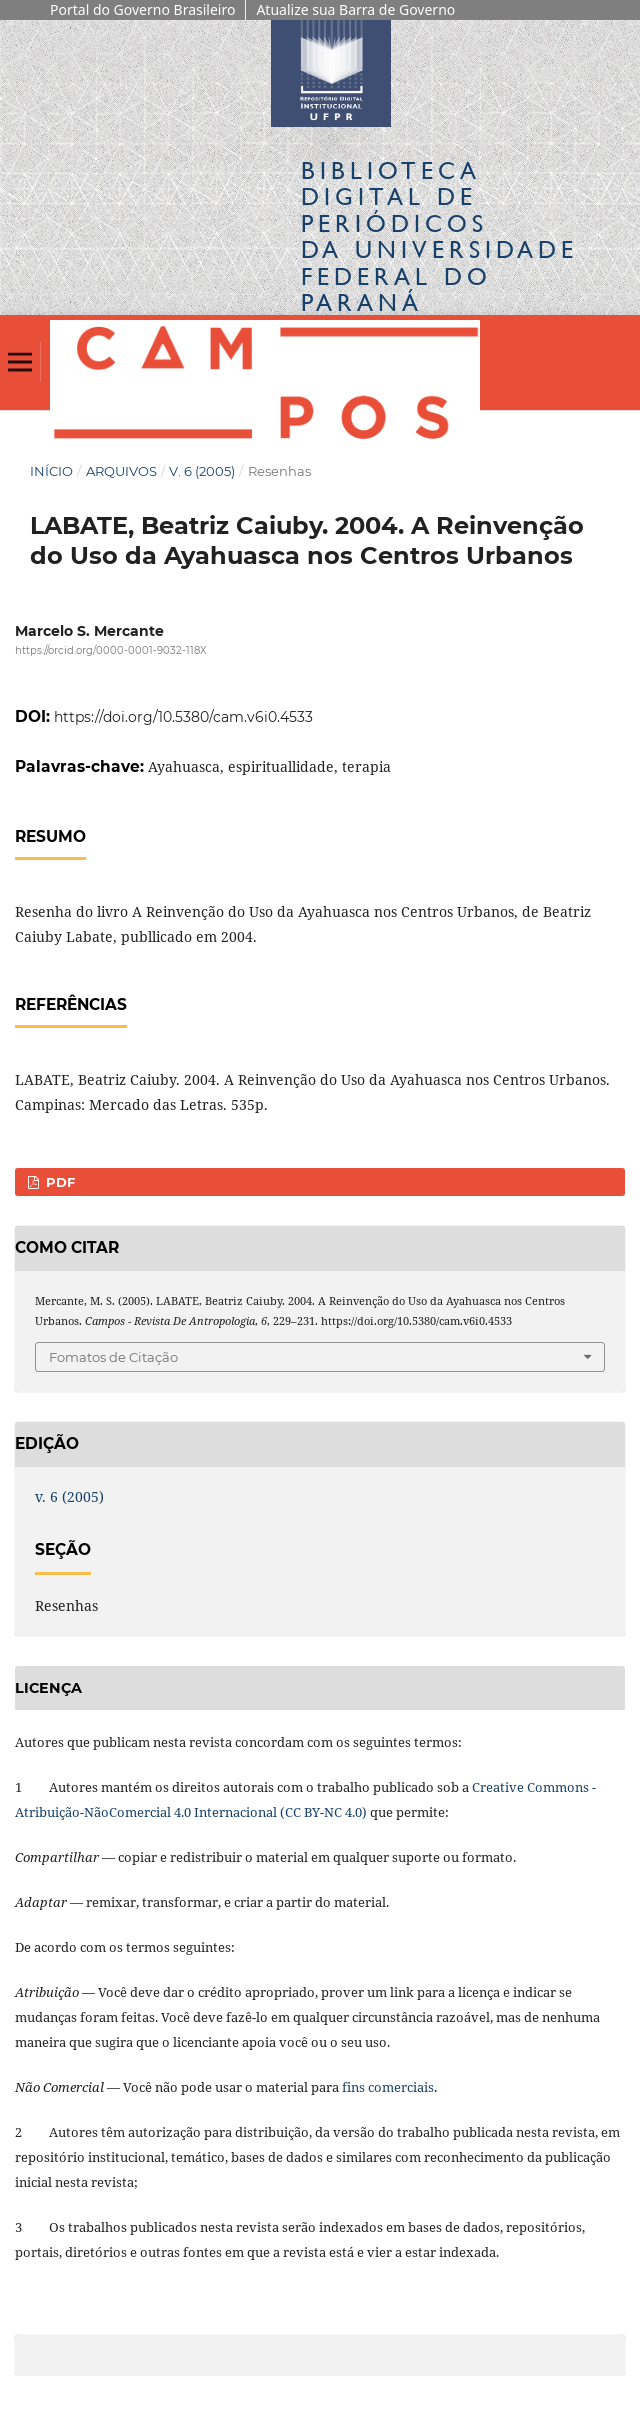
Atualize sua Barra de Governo (355, 9)
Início (51, 471)
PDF (58, 1182)
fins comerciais (388, 2087)
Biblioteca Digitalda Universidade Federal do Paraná (439, 236)
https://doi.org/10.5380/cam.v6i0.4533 (183, 717)
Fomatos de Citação (113, 1357)
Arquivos (121, 471)
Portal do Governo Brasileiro (142, 9)
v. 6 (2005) (202, 471)
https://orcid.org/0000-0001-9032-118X (111, 651)
